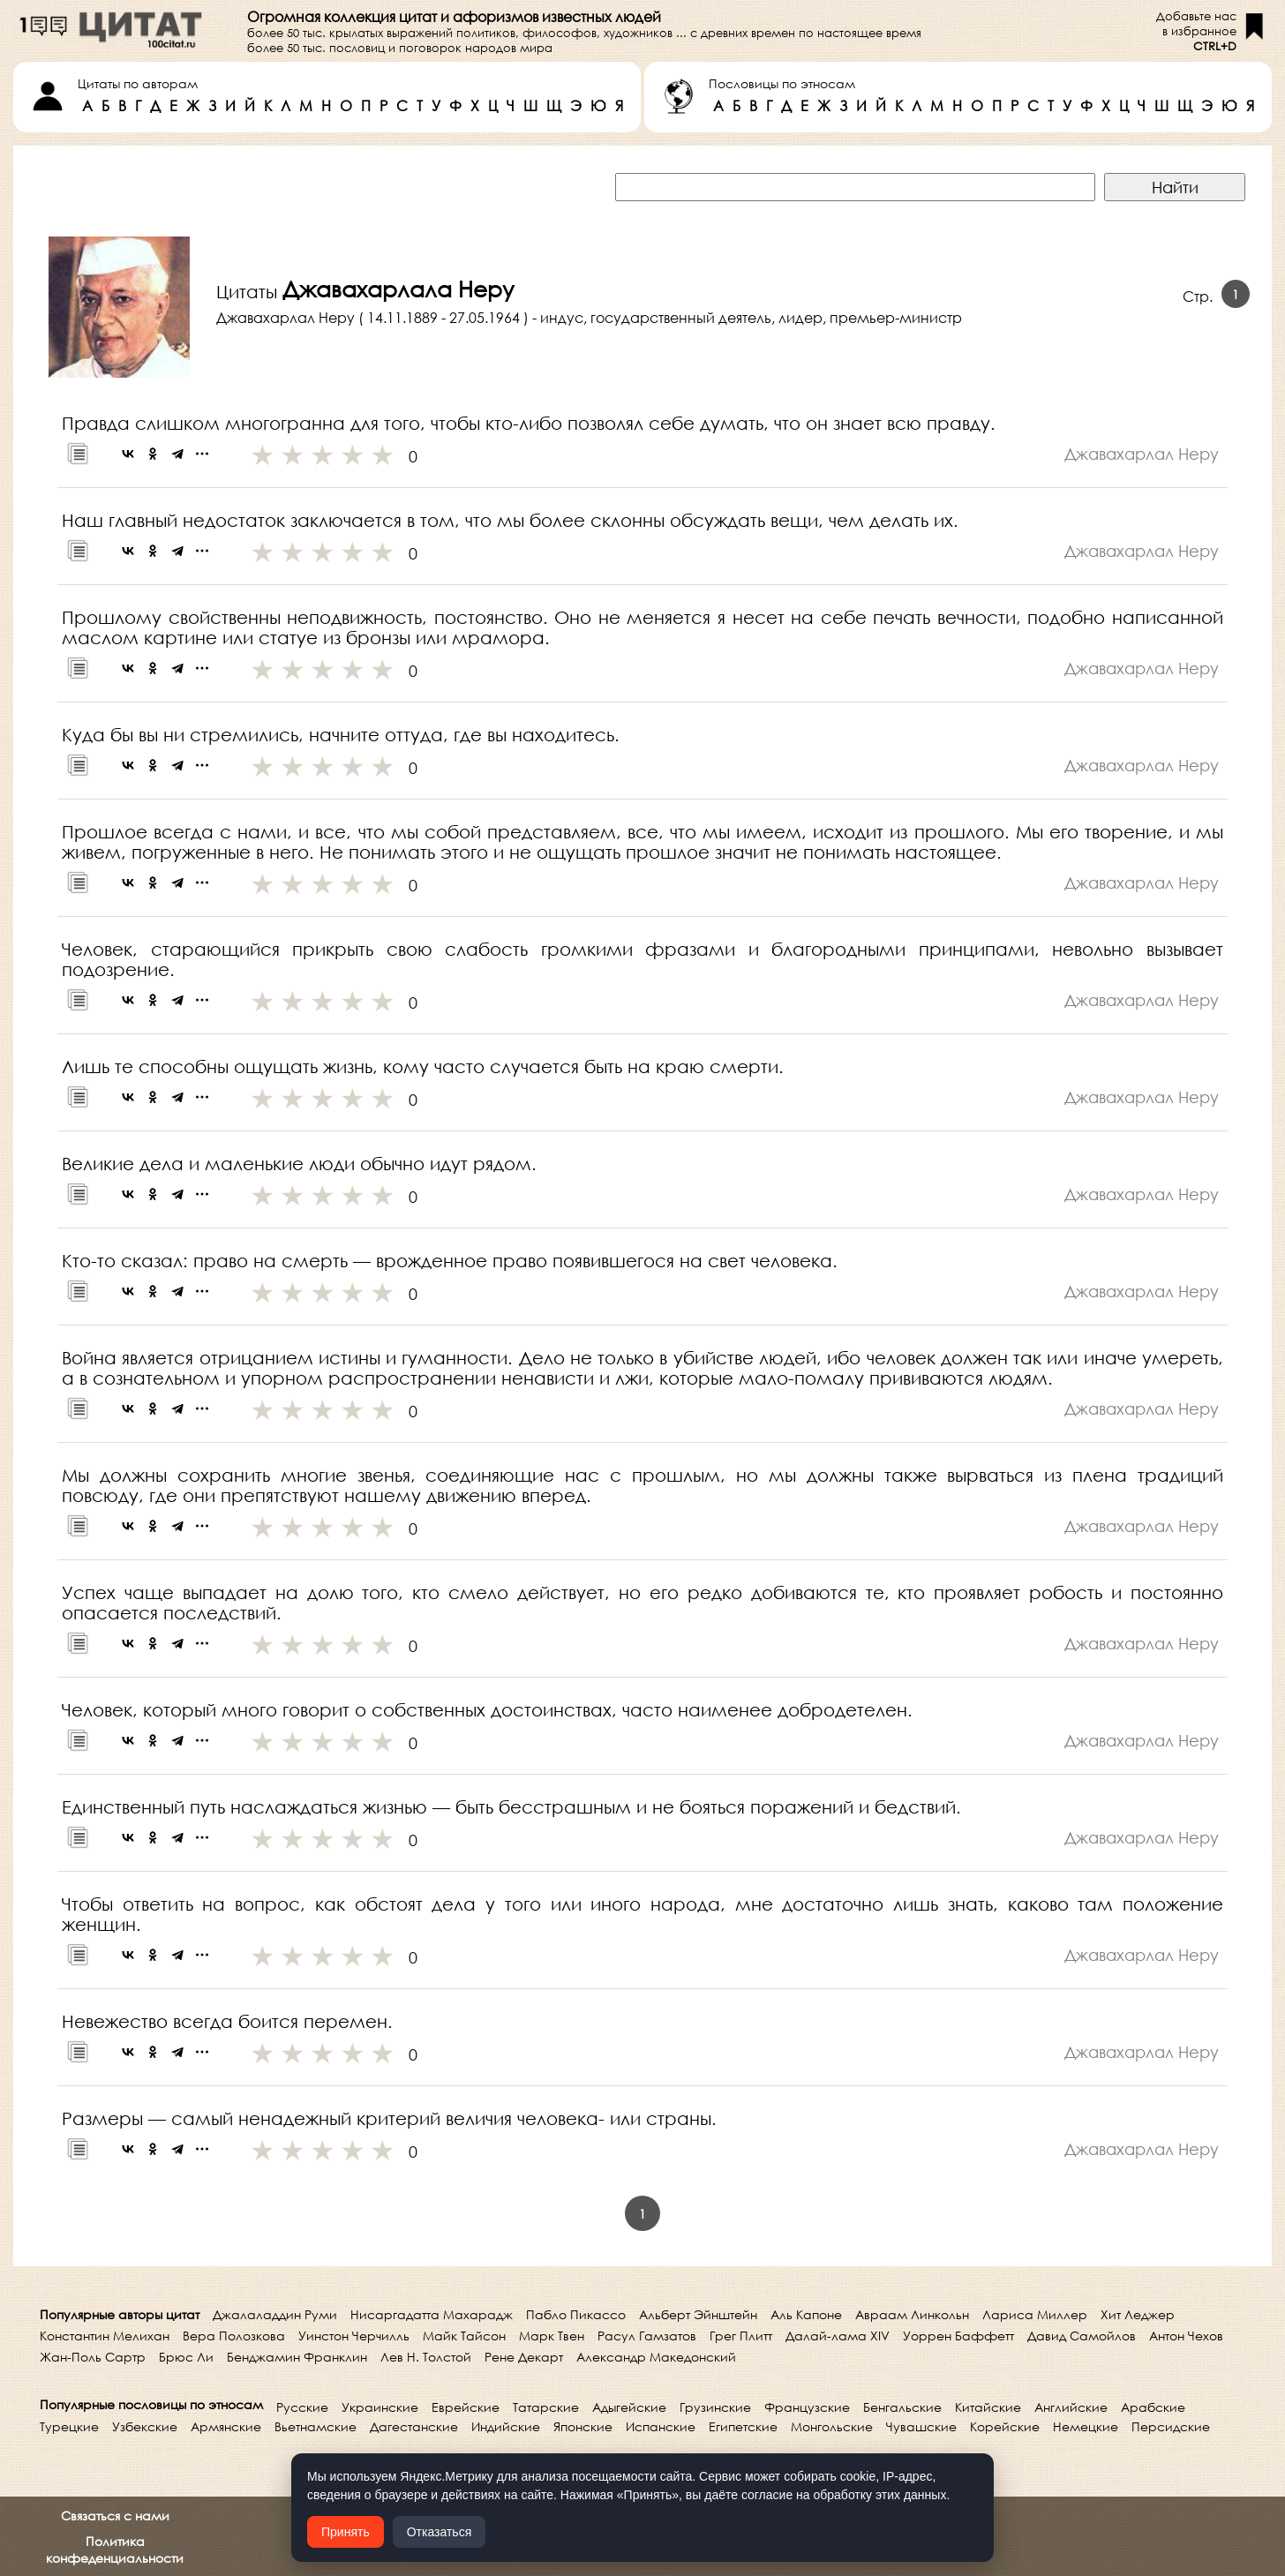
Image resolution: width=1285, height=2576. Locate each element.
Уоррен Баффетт (958, 2335)
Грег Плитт (741, 2335)
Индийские (505, 2426)
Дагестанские (414, 2426)
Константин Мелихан (104, 2335)
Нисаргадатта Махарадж (431, 2314)
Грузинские (715, 2407)
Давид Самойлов (1081, 2335)
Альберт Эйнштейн (698, 2314)
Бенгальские (902, 2407)
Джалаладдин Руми (275, 2314)
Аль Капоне (806, 2314)
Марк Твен (551, 2335)
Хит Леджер (1138, 2314)
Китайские (988, 2407)
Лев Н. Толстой (425, 2356)
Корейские (1005, 2426)
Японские (582, 2426)
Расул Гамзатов (646, 2335)
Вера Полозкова (234, 2335)
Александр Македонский (656, 2356)
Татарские (546, 2407)
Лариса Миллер (1034, 2314)
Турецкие (69, 2426)
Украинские (380, 2407)
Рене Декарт (524, 2356)
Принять (345, 2532)
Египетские (743, 2426)
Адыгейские (629, 2407)
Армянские (226, 2426)
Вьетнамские (315, 2426)
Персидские (1170, 2426)
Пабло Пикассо (576, 2314)
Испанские (660, 2426)
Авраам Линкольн (912, 2314)
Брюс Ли (186, 2356)
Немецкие (1085, 2426)
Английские (1071, 2407)
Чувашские (921, 2426)
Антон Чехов (1186, 2335)
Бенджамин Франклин (297, 2356)
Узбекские (144, 2426)
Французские (807, 2407)
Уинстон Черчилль (354, 2335)
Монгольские (832, 2426)
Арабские (1153, 2407)
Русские (302, 2407)
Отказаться (439, 2532)
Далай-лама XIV (837, 2335)
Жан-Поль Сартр (93, 2356)
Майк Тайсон (464, 2335)
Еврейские (466, 2407)
